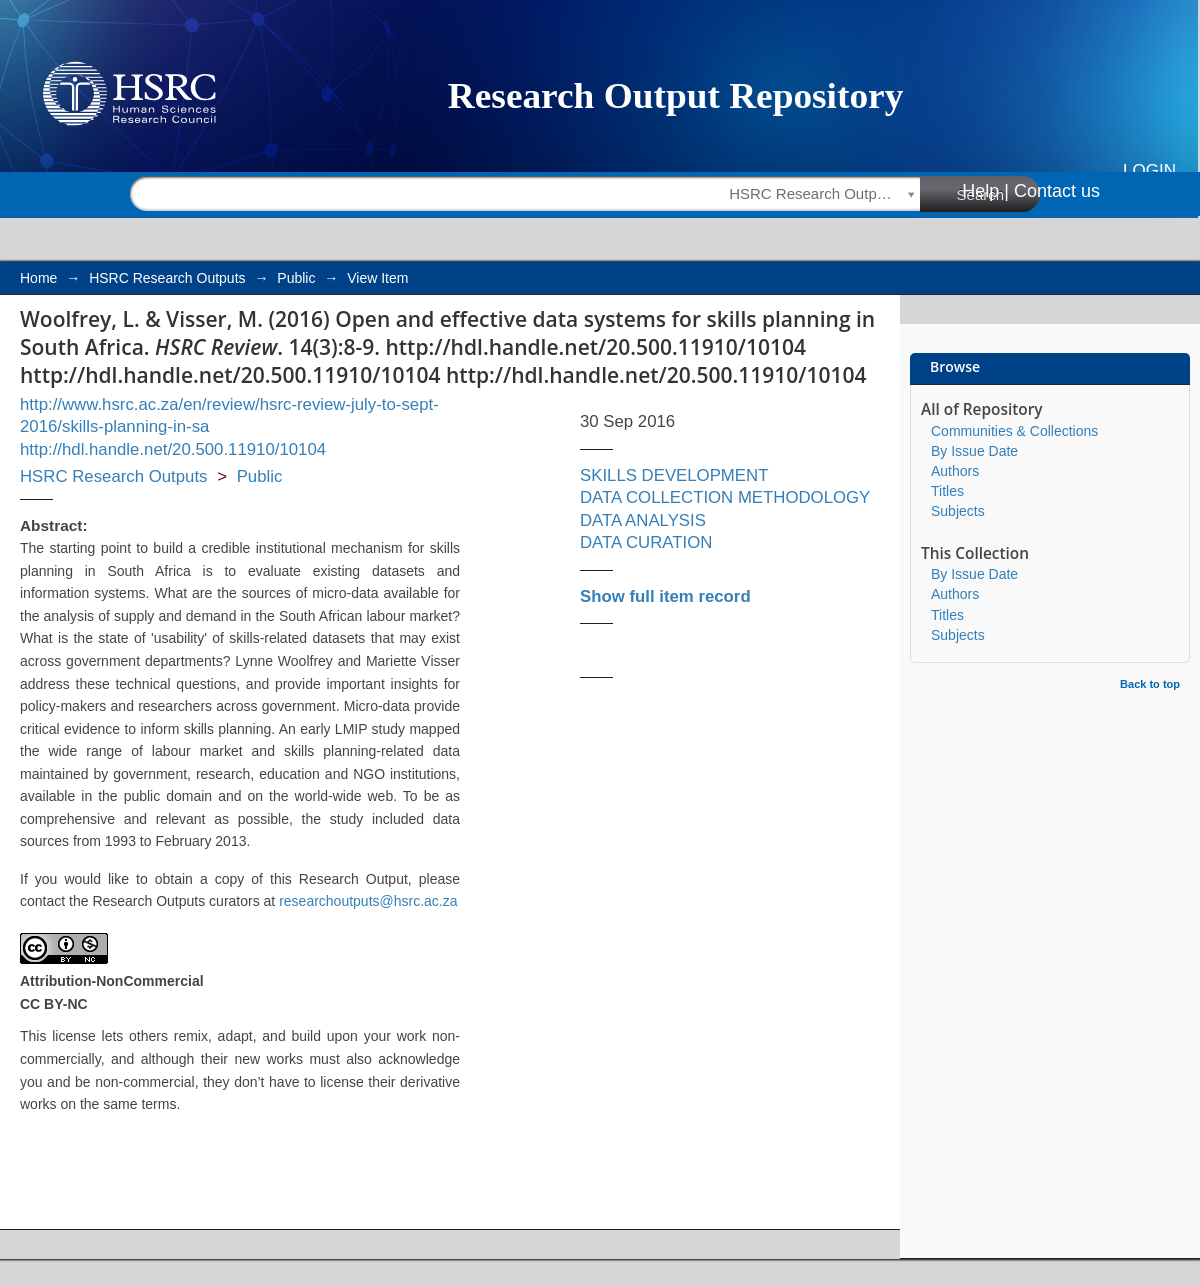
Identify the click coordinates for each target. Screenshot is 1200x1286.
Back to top (1150, 684)
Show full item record (665, 596)
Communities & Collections (1014, 431)
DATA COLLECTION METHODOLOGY (725, 497)
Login (1149, 170)
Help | (985, 191)
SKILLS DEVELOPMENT (674, 475)
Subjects (958, 511)
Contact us (1057, 191)
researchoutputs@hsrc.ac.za (368, 901)
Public (296, 278)
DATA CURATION (646, 542)
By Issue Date (974, 451)
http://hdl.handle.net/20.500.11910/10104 (173, 449)
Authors (955, 471)
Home (38, 278)
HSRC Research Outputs (167, 278)
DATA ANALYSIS (643, 520)
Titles (947, 491)
